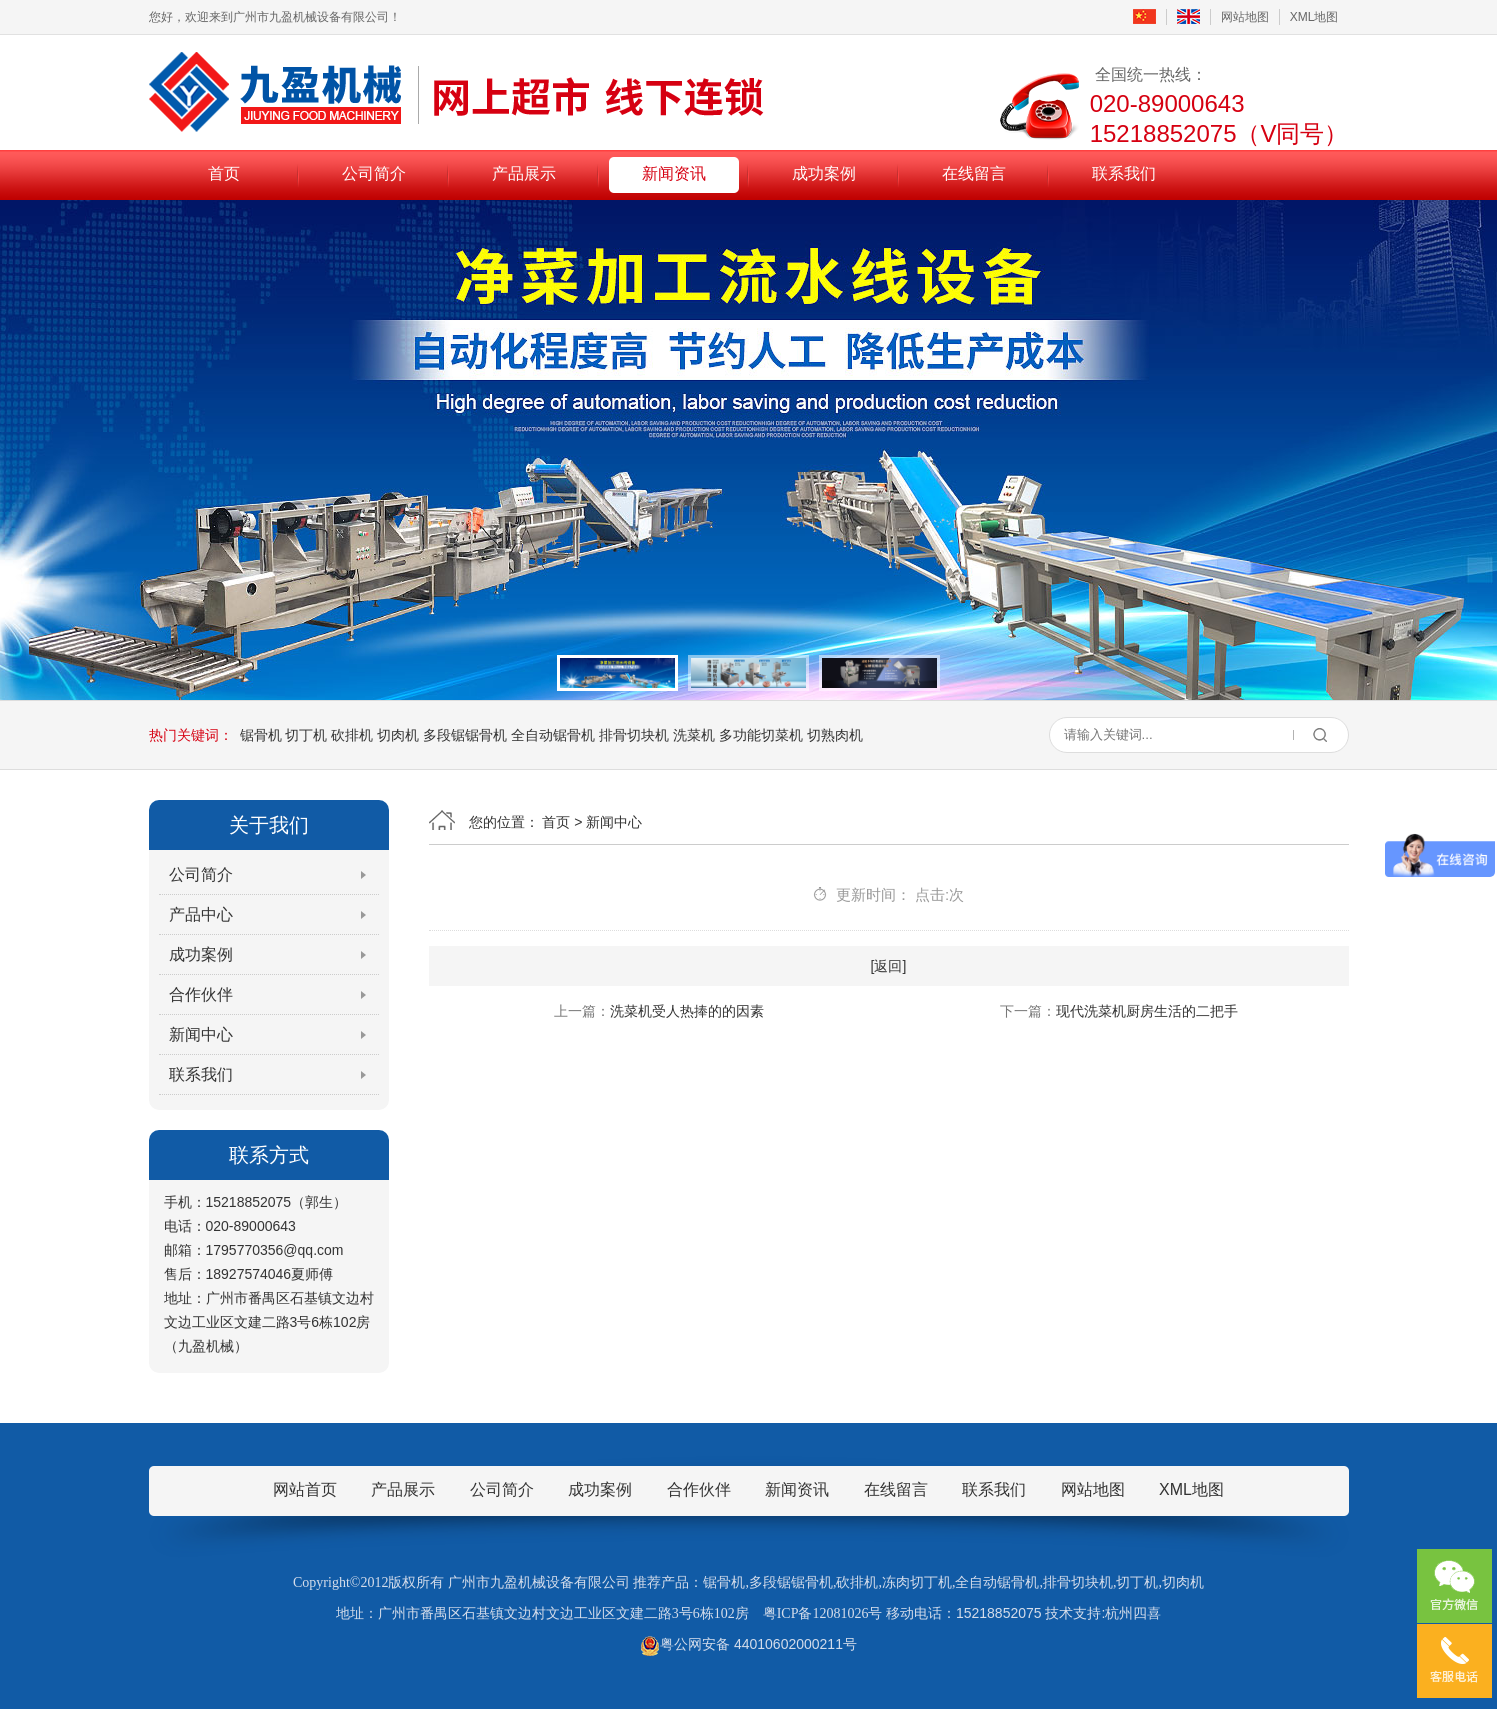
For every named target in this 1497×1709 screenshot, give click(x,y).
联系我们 (1124, 173)
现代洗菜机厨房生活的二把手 (1147, 1011)
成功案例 (824, 173)
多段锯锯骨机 (465, 735)
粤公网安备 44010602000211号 (748, 1644)
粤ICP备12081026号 (823, 1613)
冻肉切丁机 (917, 1582)
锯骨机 (261, 735)
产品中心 (201, 914)
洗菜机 (694, 735)
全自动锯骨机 (553, 735)
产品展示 (524, 173)
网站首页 (305, 1489)
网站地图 (1245, 17)
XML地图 (1314, 17)
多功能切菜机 (761, 735)
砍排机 (352, 735)
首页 (224, 173)
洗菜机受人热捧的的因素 (687, 1011)
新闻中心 (201, 1034)
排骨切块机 (634, 735)
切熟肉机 (835, 735)
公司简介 (374, 173)
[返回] (889, 966)
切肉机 (398, 735)
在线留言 (974, 173)
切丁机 (306, 735)
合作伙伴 (201, 994)
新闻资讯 (674, 173)
